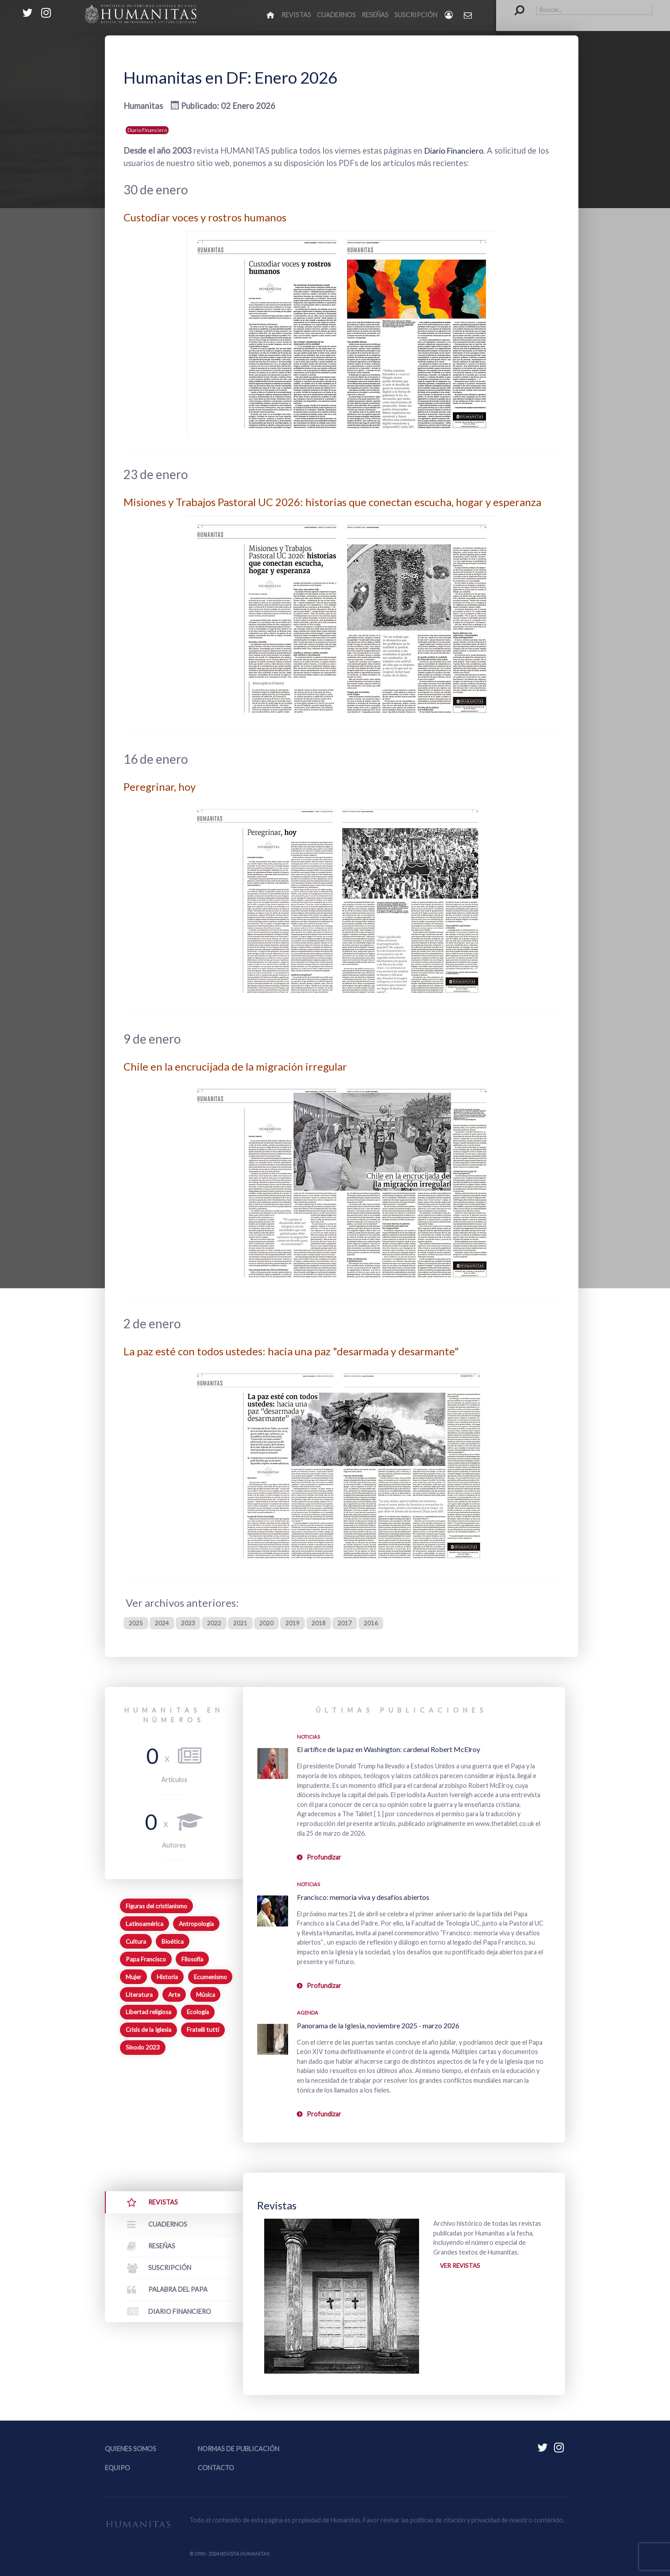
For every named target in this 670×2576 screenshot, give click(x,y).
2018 (322, 1622)
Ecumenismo (210, 1976)
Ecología (198, 2011)
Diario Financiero (147, 130)
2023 (189, 1622)
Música (205, 1994)
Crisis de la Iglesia (148, 2029)
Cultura (136, 1941)
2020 (269, 1622)
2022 (215, 1622)
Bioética (173, 1941)
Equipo (117, 2468)
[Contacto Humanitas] (468, 15)
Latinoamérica (144, 1923)
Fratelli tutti (203, 2029)
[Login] (449, 14)
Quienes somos (130, 2448)
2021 (242, 1622)
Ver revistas (460, 2266)
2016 (375, 1622)
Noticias (308, 1737)
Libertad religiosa (148, 2011)
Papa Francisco (146, 1958)
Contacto (216, 2468)
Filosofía (192, 1958)
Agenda (307, 2012)
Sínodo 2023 (143, 2047)
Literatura (139, 1994)
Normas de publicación (238, 2448)
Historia (167, 1976)
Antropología (196, 1923)
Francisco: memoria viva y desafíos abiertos (363, 1897)
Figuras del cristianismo (156, 1906)
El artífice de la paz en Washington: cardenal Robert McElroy (388, 1749)
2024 (162, 1622)
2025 (136, 1622)
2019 (295, 1622)
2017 (348, 1622)
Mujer (133, 1976)
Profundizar (324, 1857)
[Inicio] (271, 15)
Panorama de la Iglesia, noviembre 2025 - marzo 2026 (378, 2025)
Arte (174, 1994)
